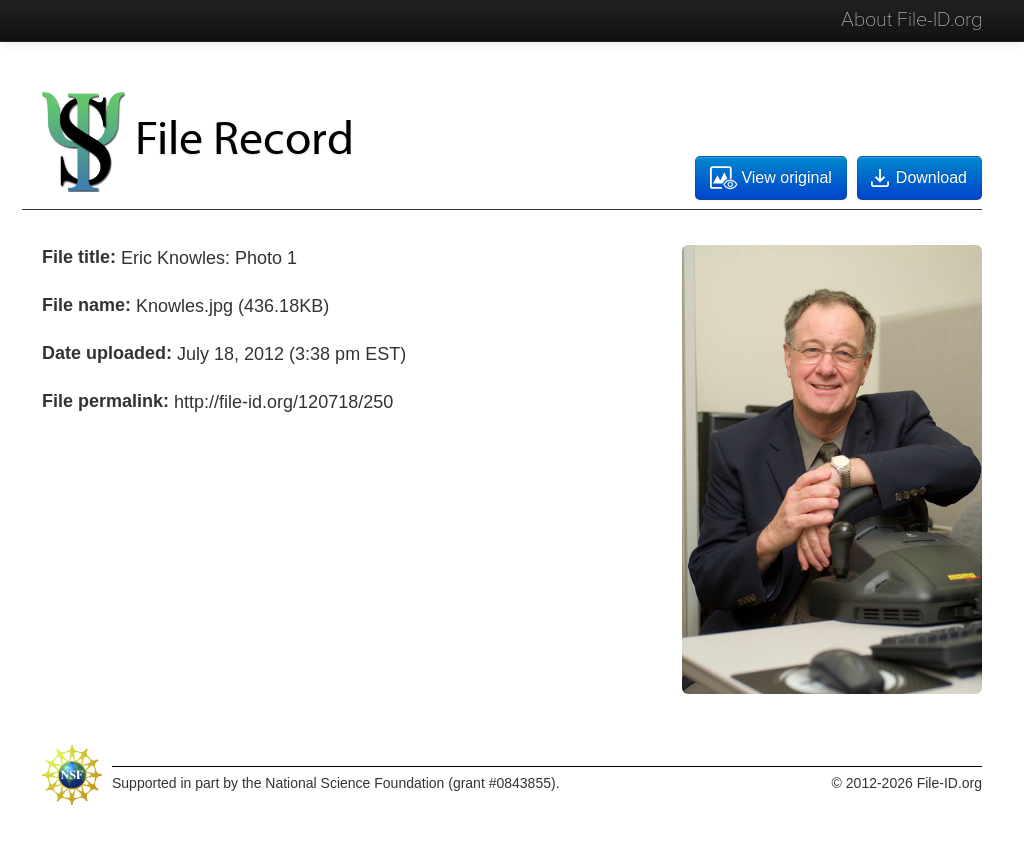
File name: (86, 305)
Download (917, 178)
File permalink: (105, 401)
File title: (79, 257)
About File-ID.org (911, 20)
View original (770, 178)
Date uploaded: (107, 353)
